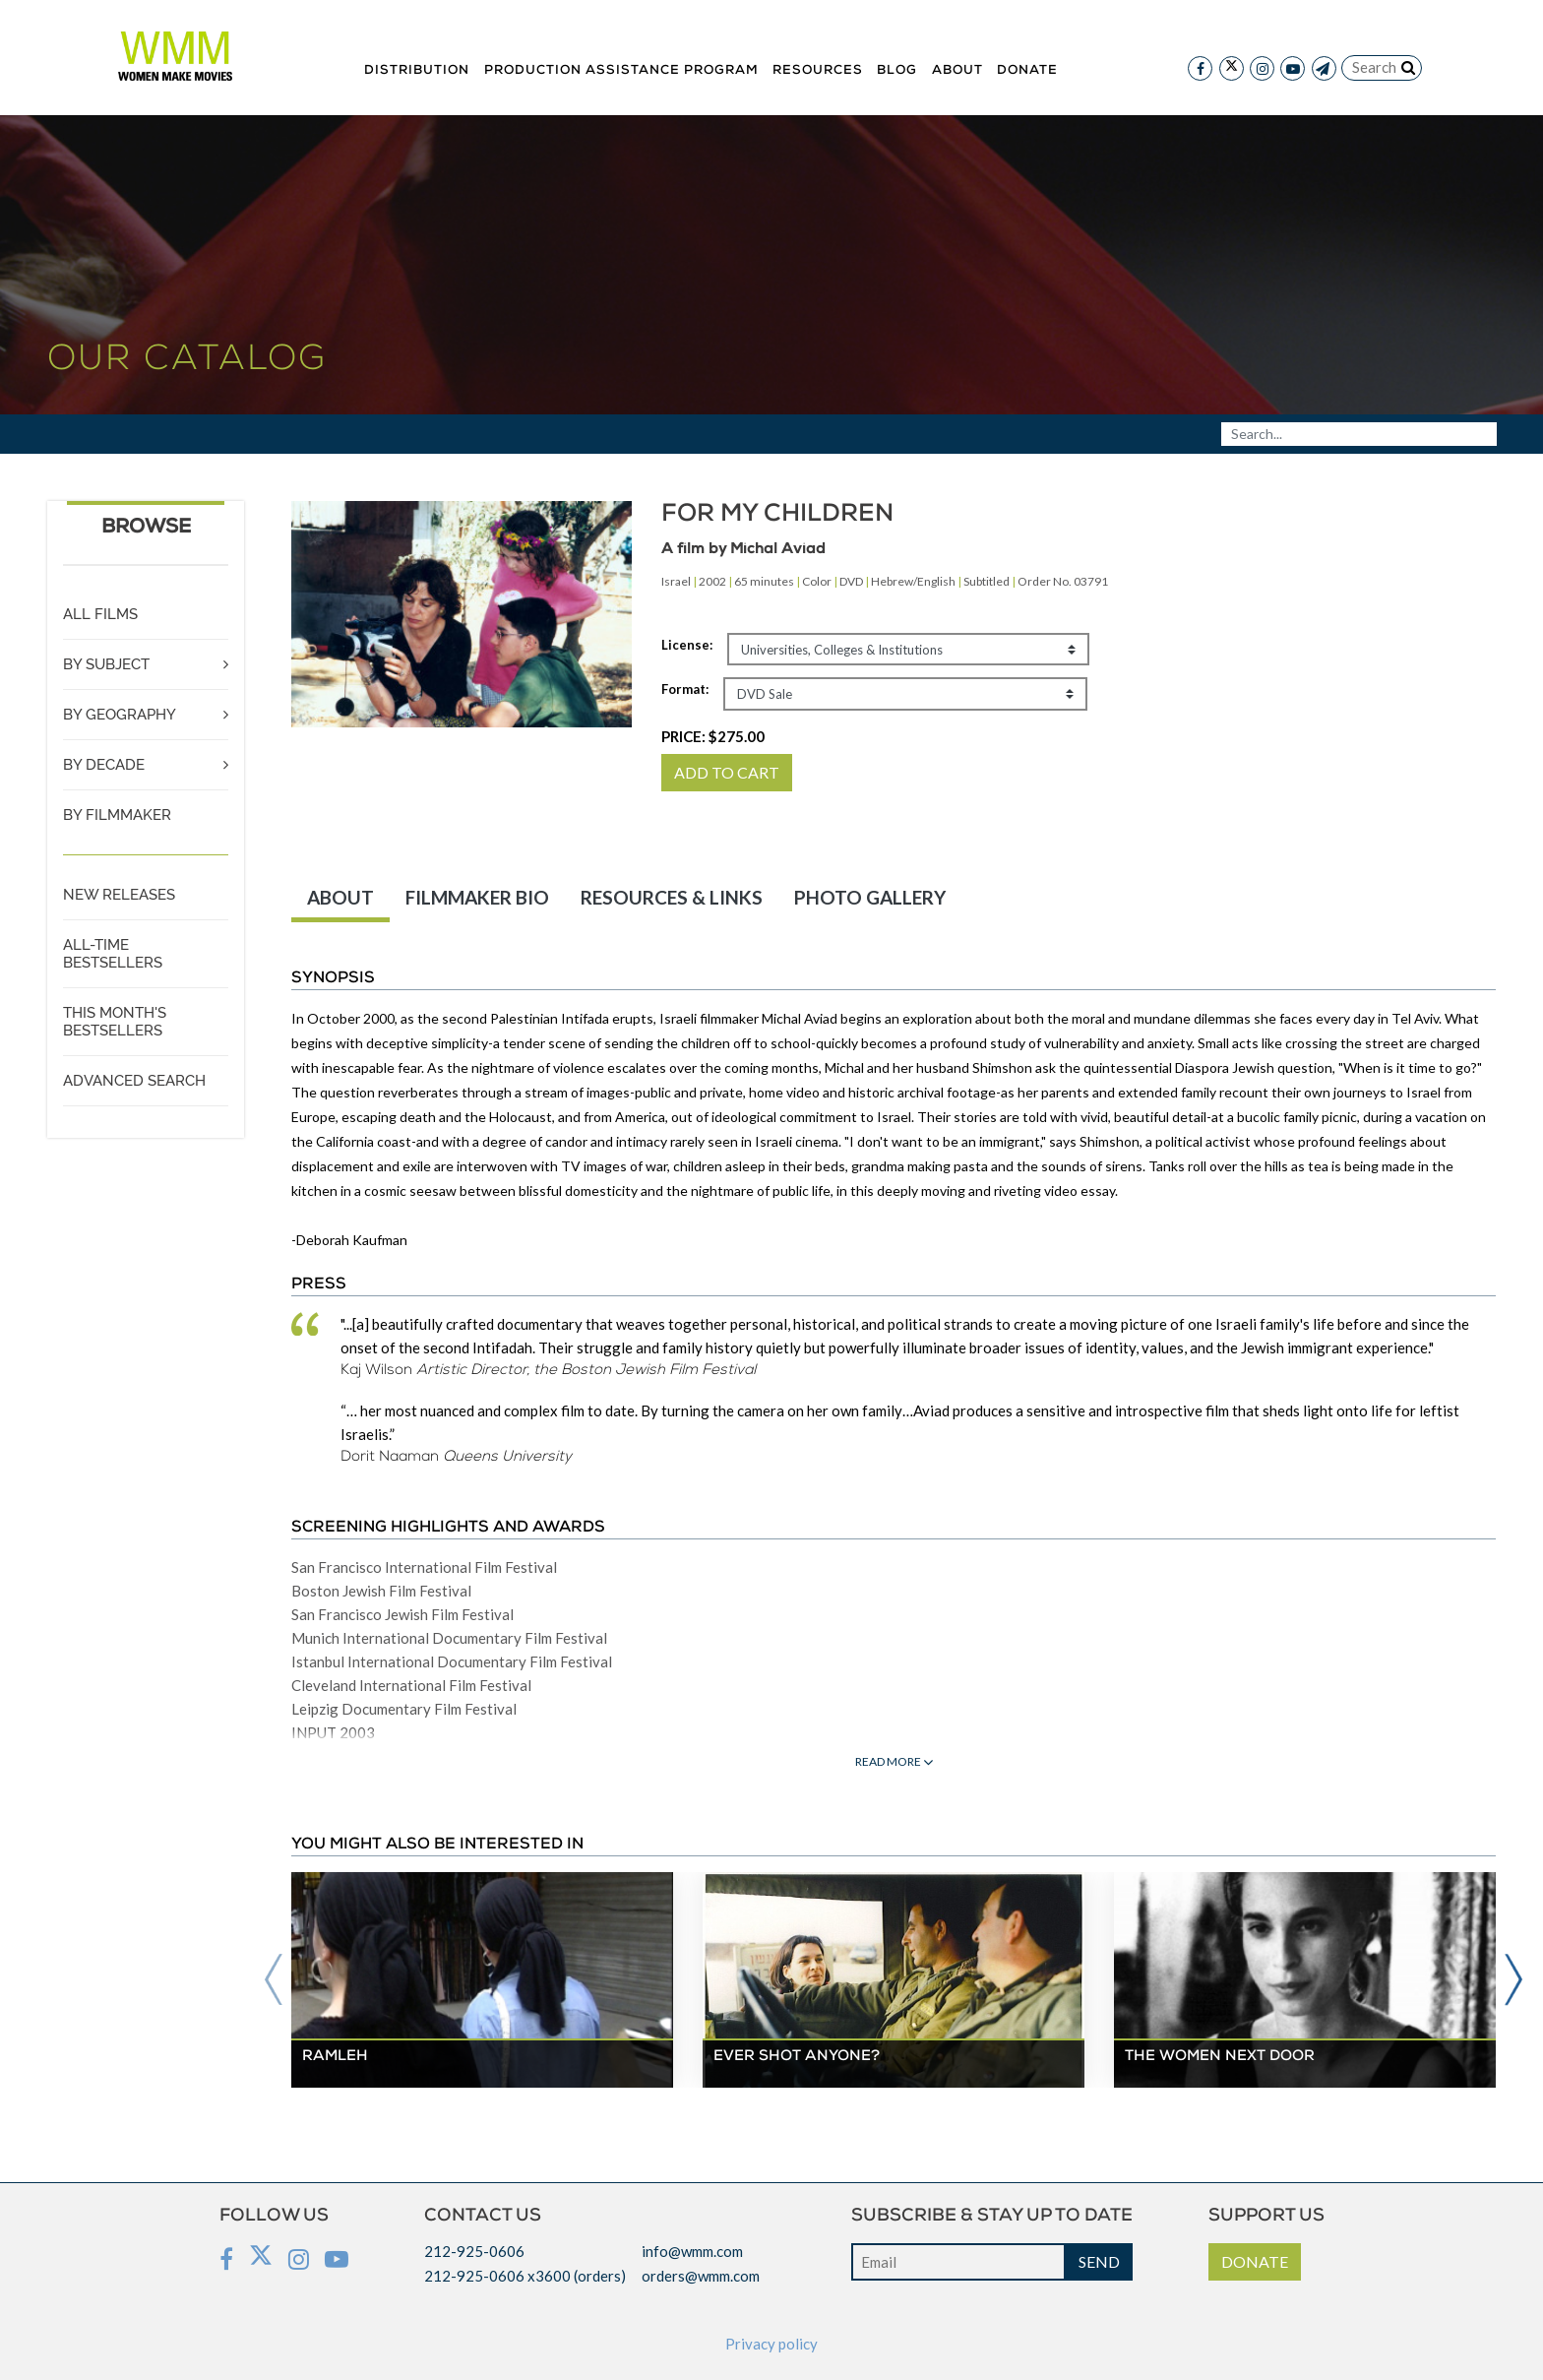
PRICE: (713, 736)
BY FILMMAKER (117, 815)
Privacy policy (771, 2343)
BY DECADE (104, 765)
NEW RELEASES (119, 895)
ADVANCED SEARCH (134, 1081)
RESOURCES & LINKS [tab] (672, 897)
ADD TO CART (726, 772)
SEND (1099, 2261)
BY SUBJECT (106, 664)
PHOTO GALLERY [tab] (870, 897)
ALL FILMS (100, 614)
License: (686, 645)
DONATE (1254, 2261)
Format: (685, 689)
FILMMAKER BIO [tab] (477, 897)
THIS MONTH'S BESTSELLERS (114, 1021)
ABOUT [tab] (340, 897)
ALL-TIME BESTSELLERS (112, 953)
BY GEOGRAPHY (119, 714)
